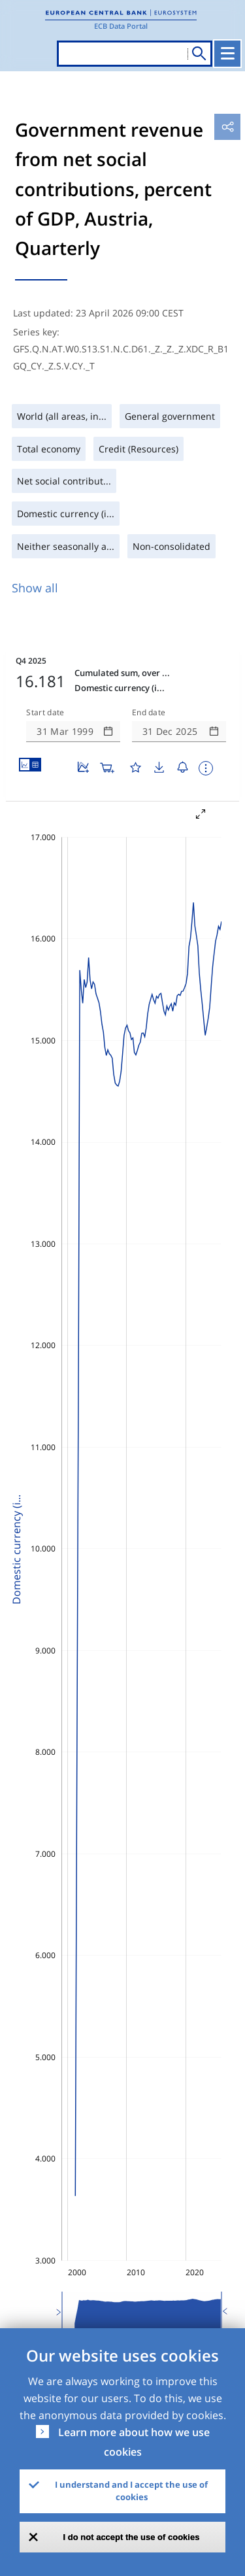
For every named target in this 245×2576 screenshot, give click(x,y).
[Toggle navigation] (227, 54)
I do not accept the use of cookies (131, 2537)
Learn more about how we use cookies (134, 2442)
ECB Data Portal (121, 26)
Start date (45, 712)
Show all (35, 588)
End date (149, 712)
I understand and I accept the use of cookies (131, 2491)
